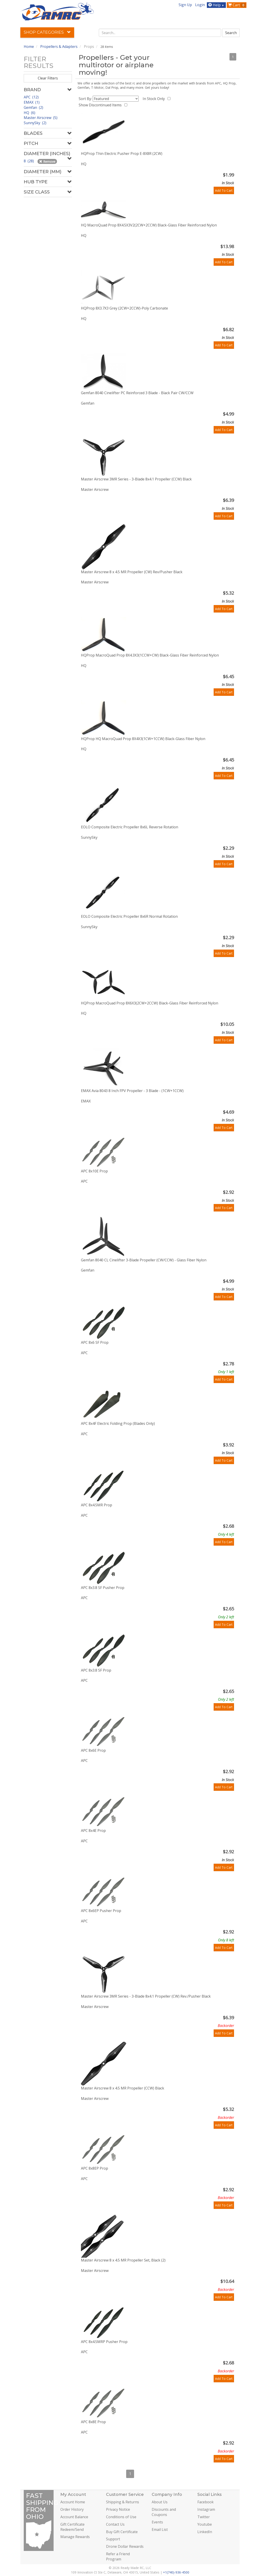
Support (113, 2538)
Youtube (204, 2524)
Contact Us (115, 2524)
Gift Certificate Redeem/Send (72, 2527)
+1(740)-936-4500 (176, 2572)
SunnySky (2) (35, 122)
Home (29, 46)
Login (200, 4)
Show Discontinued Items (101, 104)
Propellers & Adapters (59, 46)
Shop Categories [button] (47, 32)
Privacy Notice (118, 2509)
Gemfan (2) (33, 107)
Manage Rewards (75, 2536)
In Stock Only (155, 98)
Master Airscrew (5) (40, 117)
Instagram (206, 2509)
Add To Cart (224, 190)
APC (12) (31, 97)
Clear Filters (48, 78)
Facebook (205, 2501)
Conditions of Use (121, 2516)
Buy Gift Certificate (122, 2531)
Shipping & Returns (122, 2501)
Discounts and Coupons (164, 2512)
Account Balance (74, 2516)
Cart (237, 4)
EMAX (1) (32, 102)
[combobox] (160, 33)
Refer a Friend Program (118, 2556)
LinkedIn (204, 2531)
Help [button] (216, 4)
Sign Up (185, 4)
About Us (160, 2501)
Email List (160, 2529)
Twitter (203, 2516)
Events (157, 2522)
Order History (72, 2509)
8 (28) (29, 160)
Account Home (72, 2501)
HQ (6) (29, 112)
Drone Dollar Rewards (125, 2546)
